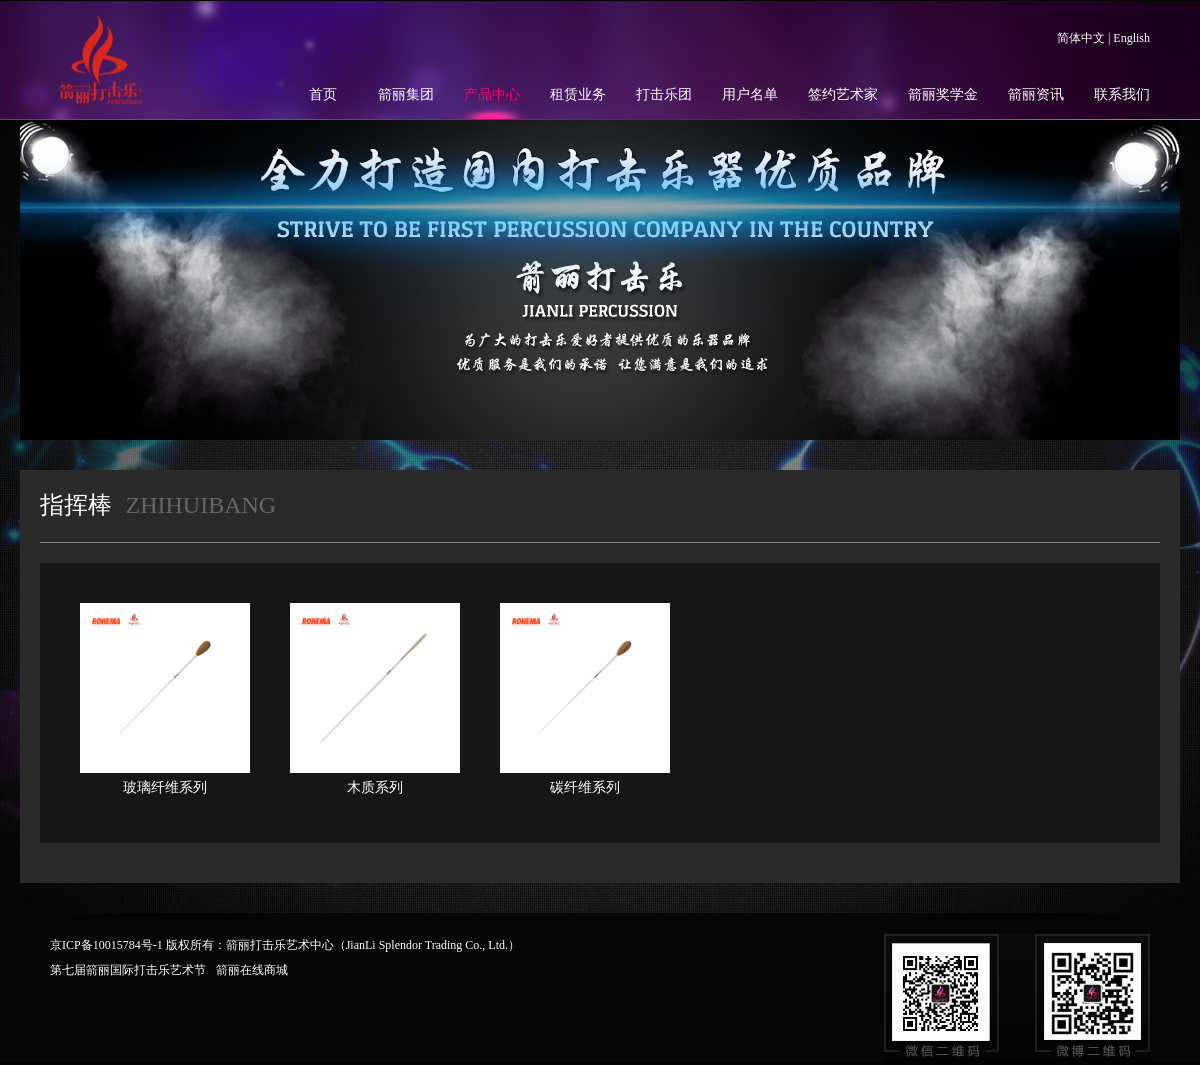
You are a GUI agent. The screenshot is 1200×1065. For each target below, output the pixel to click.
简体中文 (1081, 38)
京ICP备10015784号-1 (106, 945)
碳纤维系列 (585, 787)
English (1131, 38)
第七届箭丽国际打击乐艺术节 (128, 970)
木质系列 (375, 787)
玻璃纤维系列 (165, 787)
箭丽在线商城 (252, 970)
